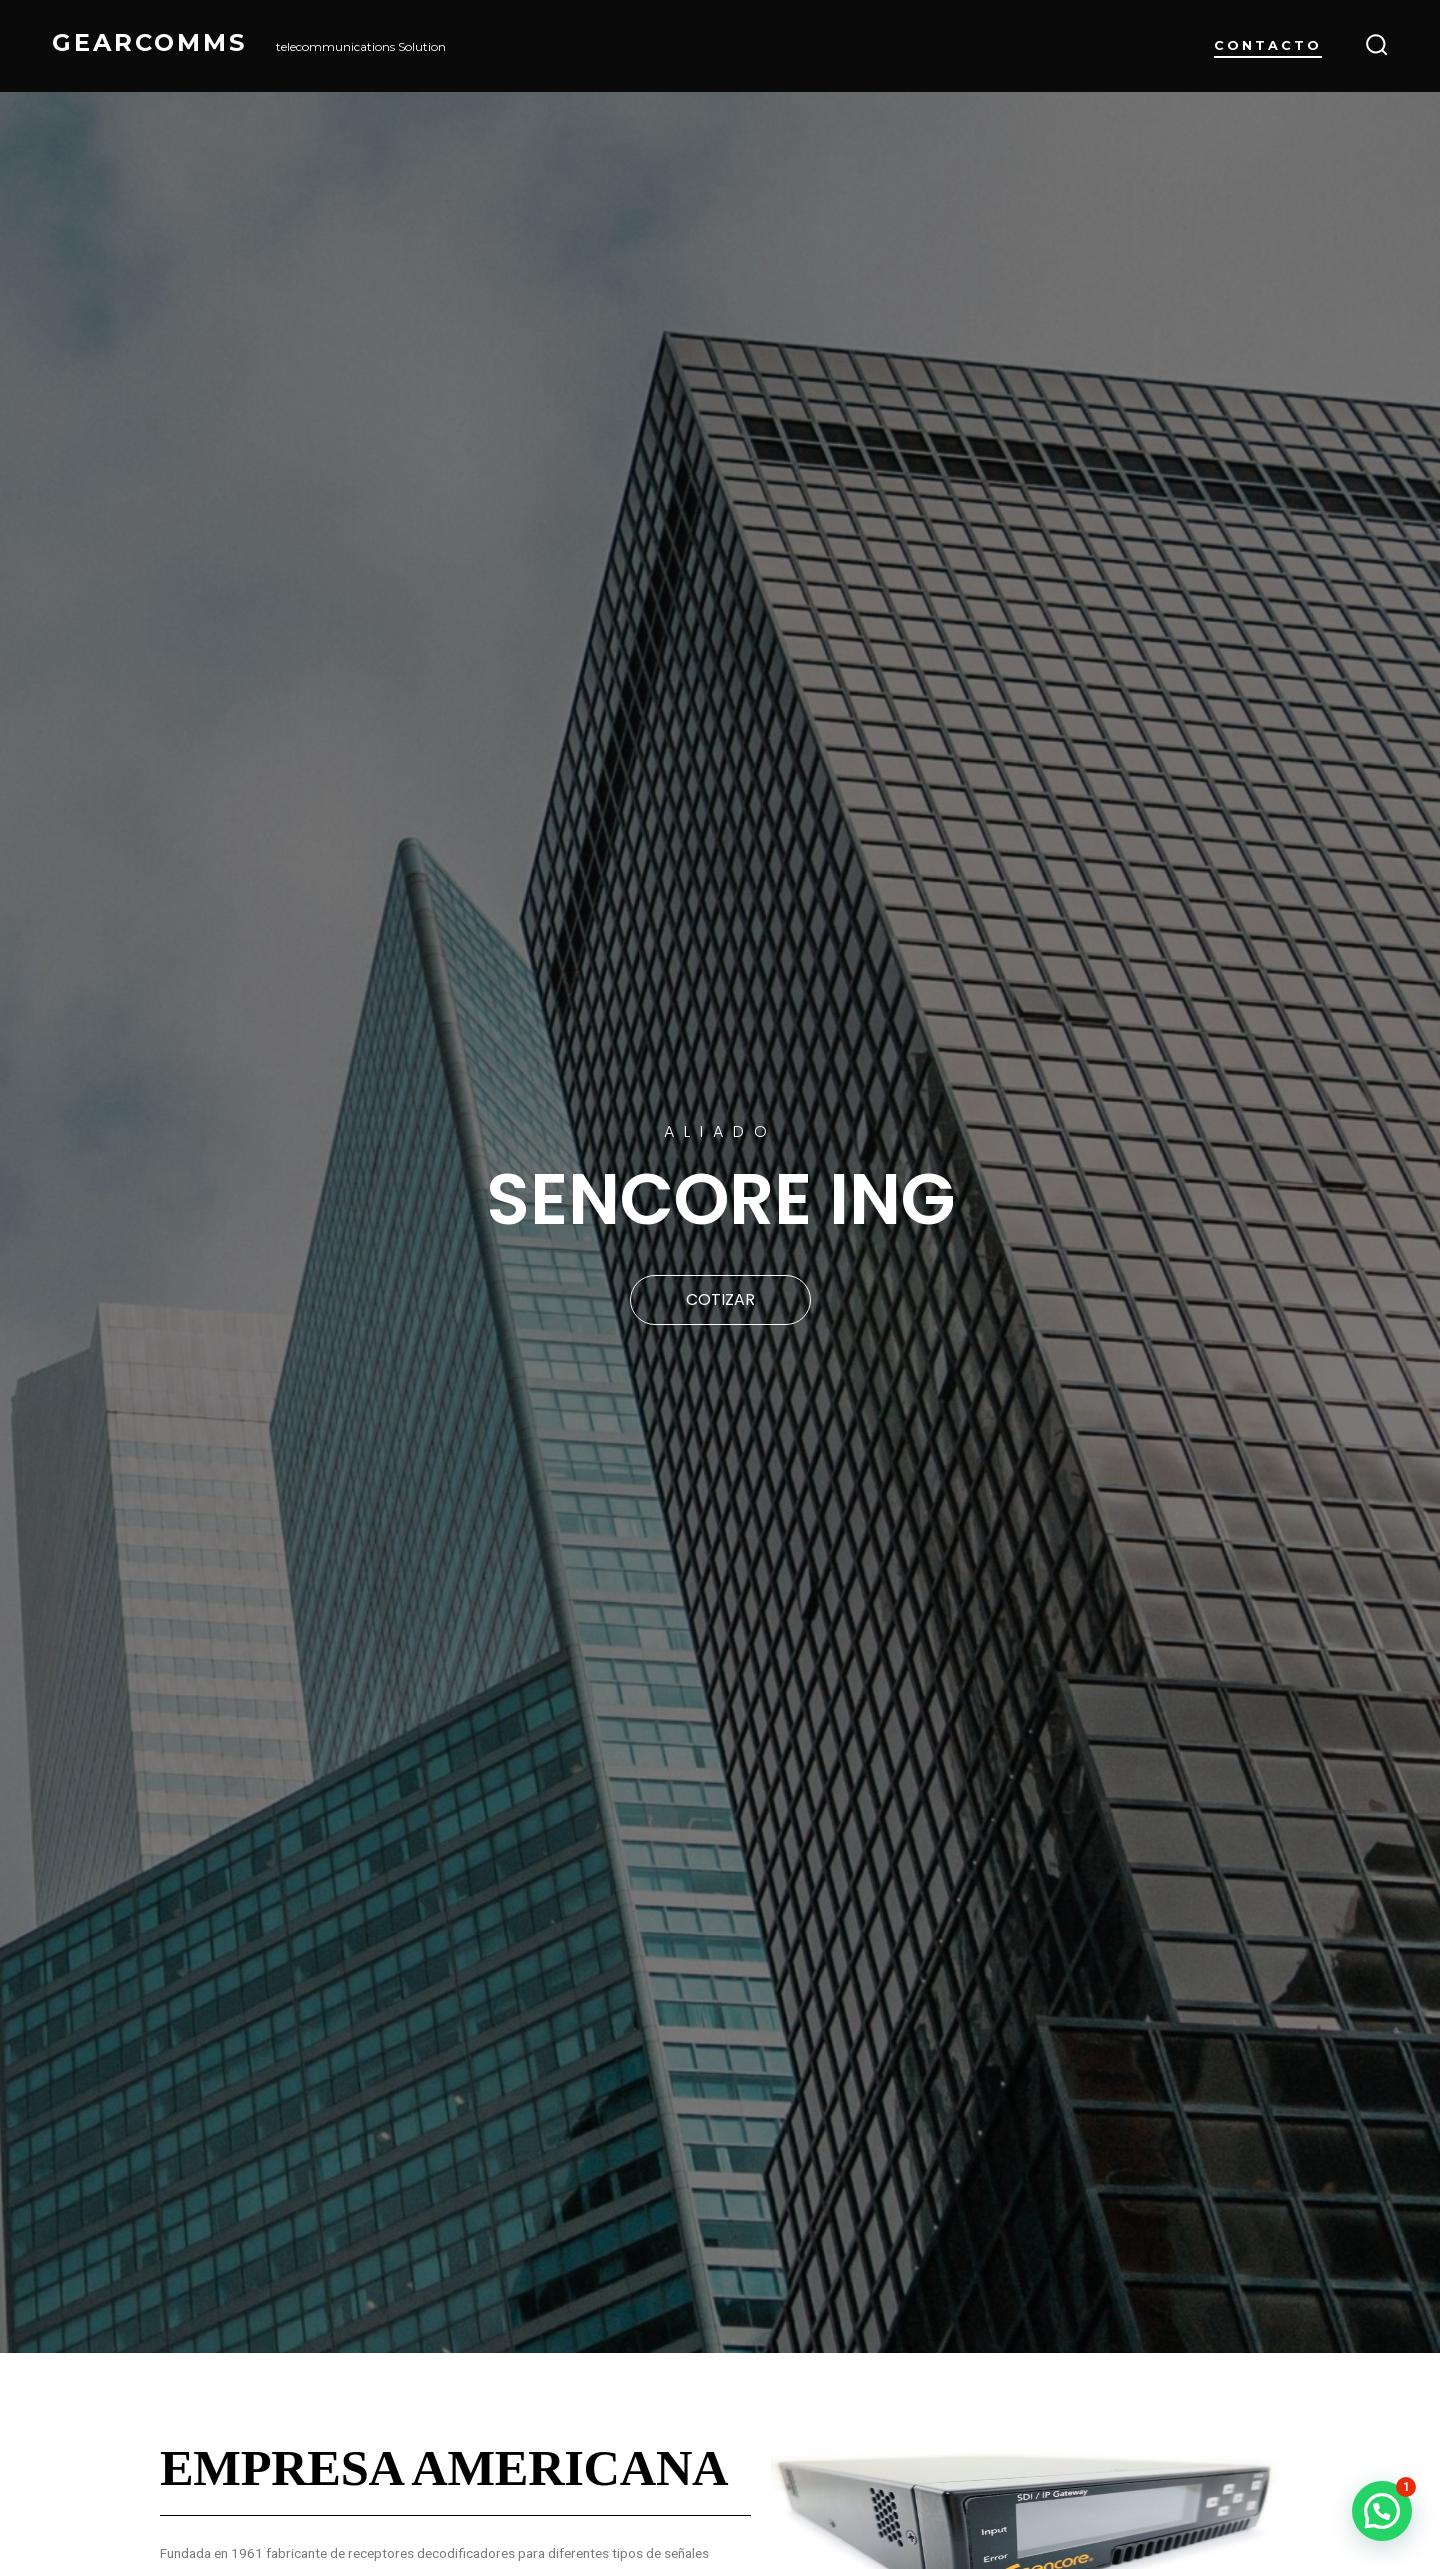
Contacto (1268, 45)
